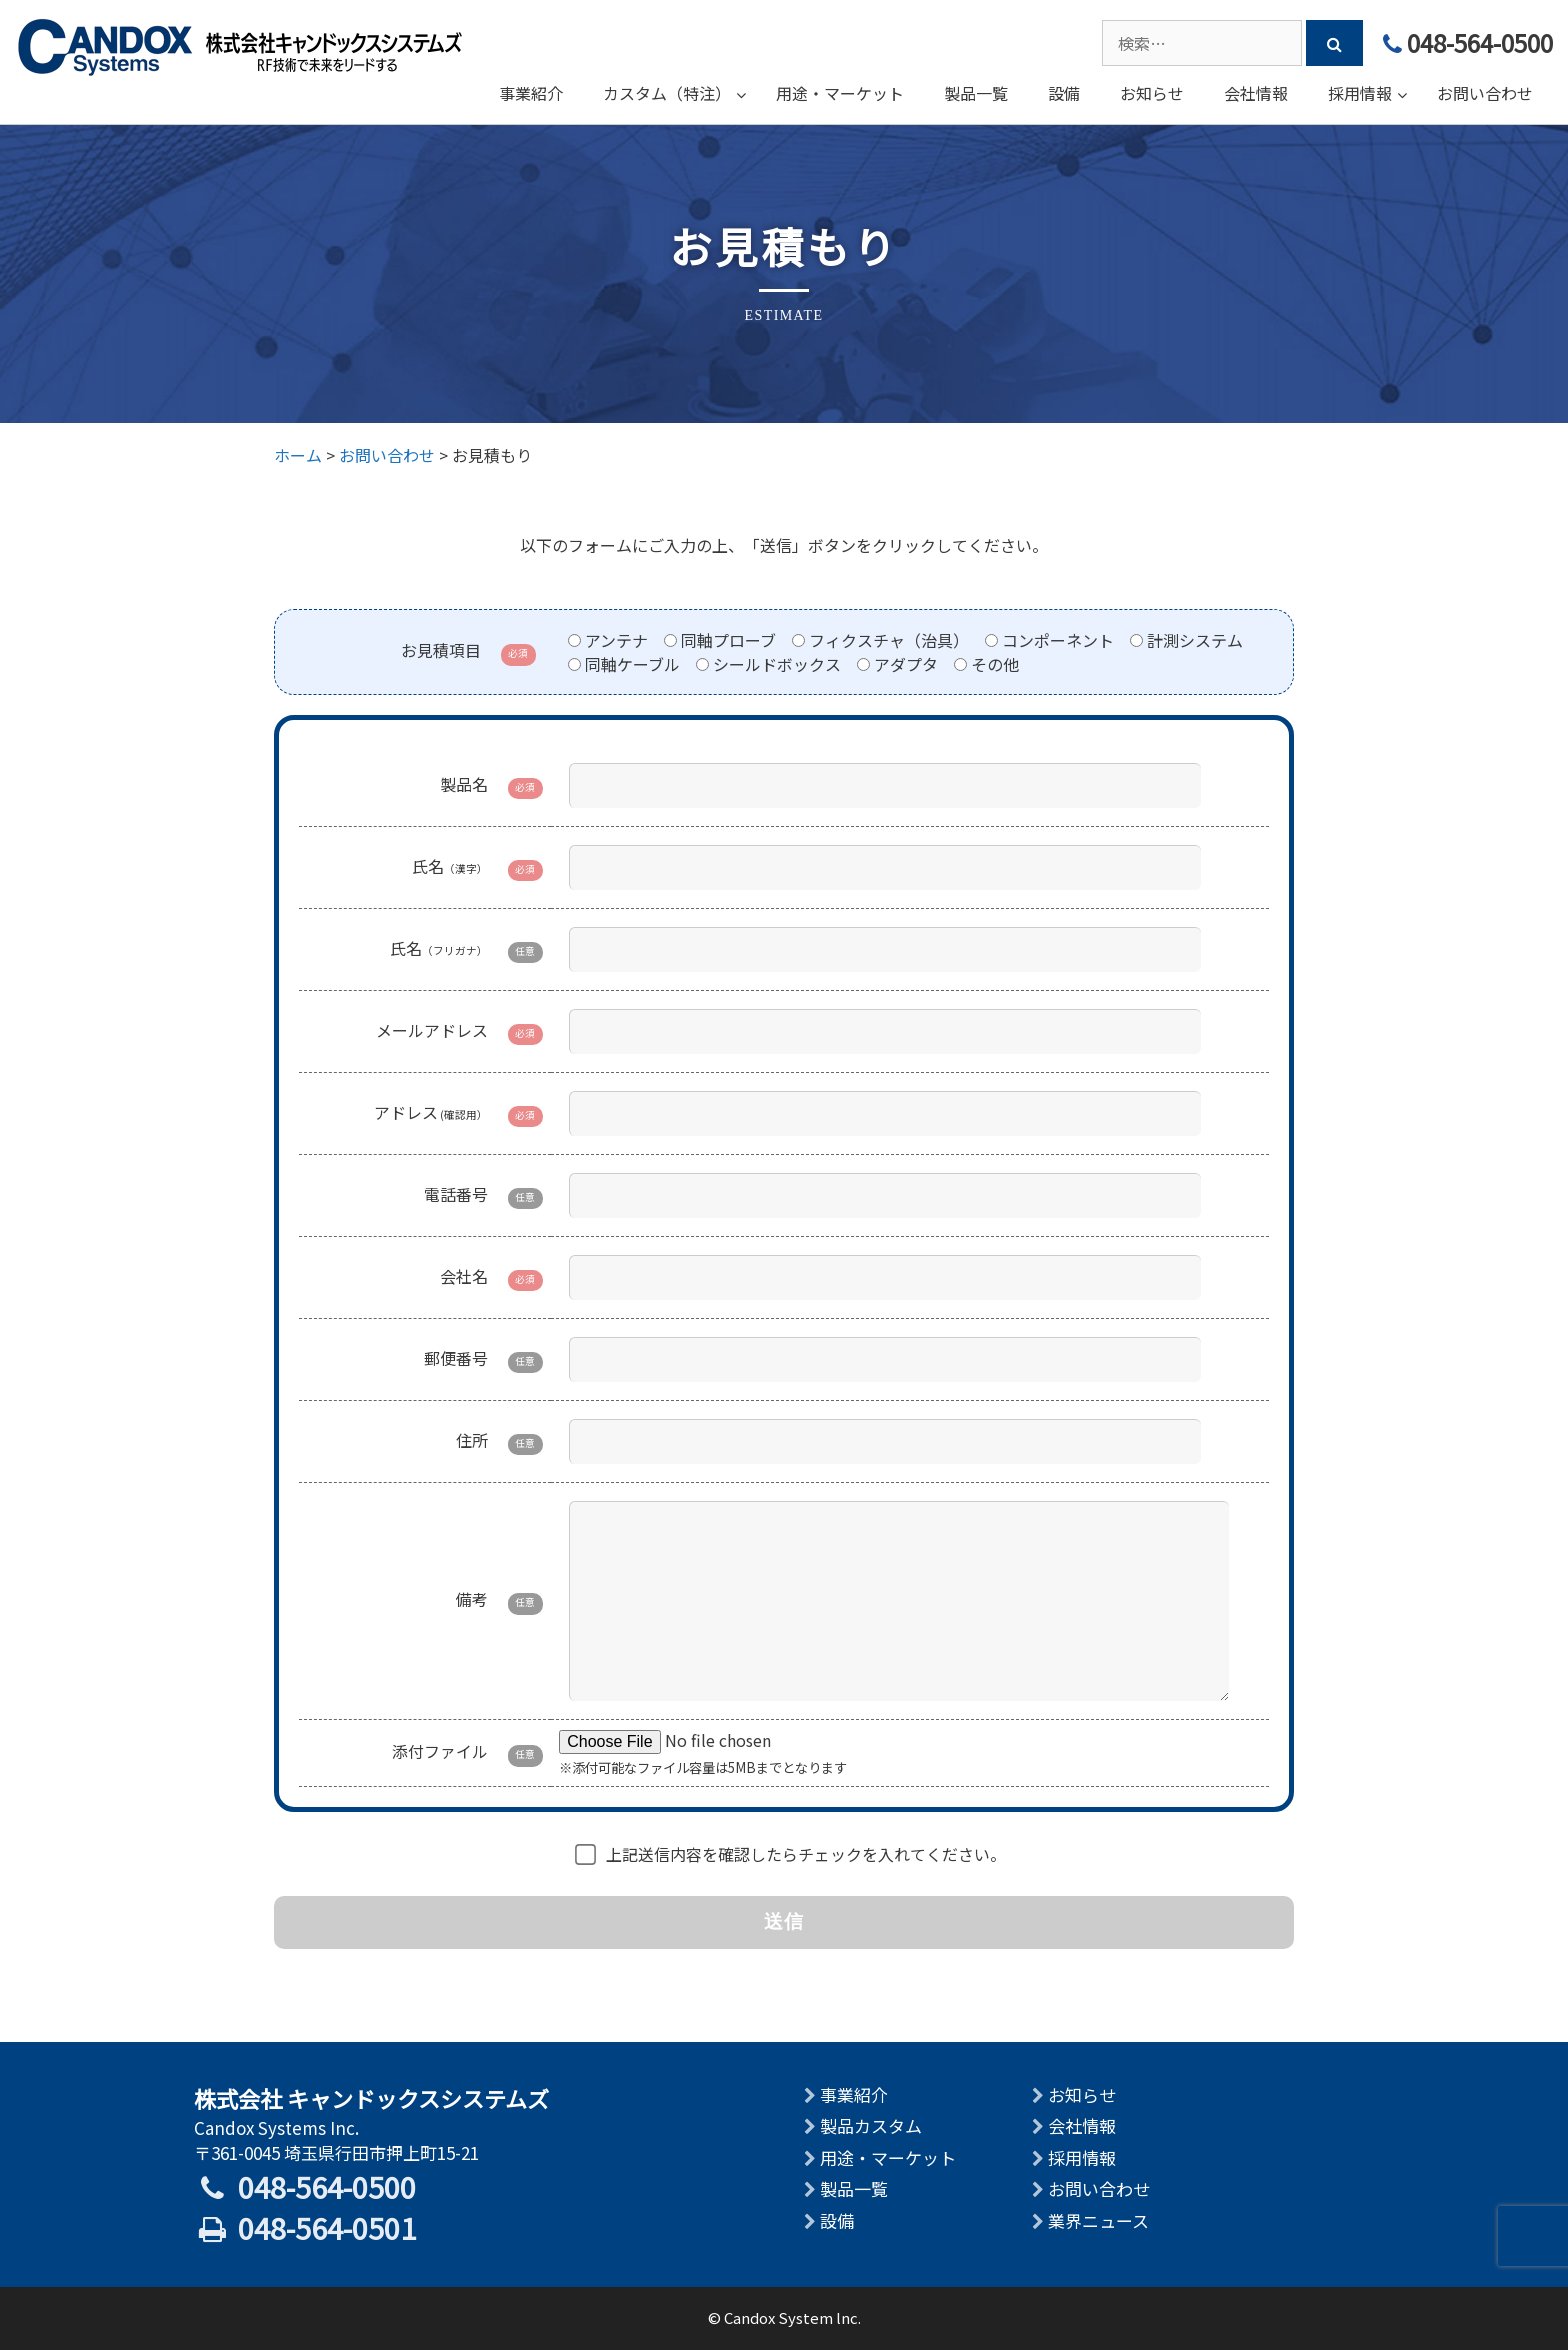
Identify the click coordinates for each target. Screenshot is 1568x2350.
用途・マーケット (888, 2157)
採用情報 (1082, 2157)
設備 (837, 2220)
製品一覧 (854, 2188)
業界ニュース (1098, 2220)
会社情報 (1082, 2125)
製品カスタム (871, 2125)
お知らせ (1082, 2094)
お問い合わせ (1099, 2188)
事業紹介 (854, 2094)
